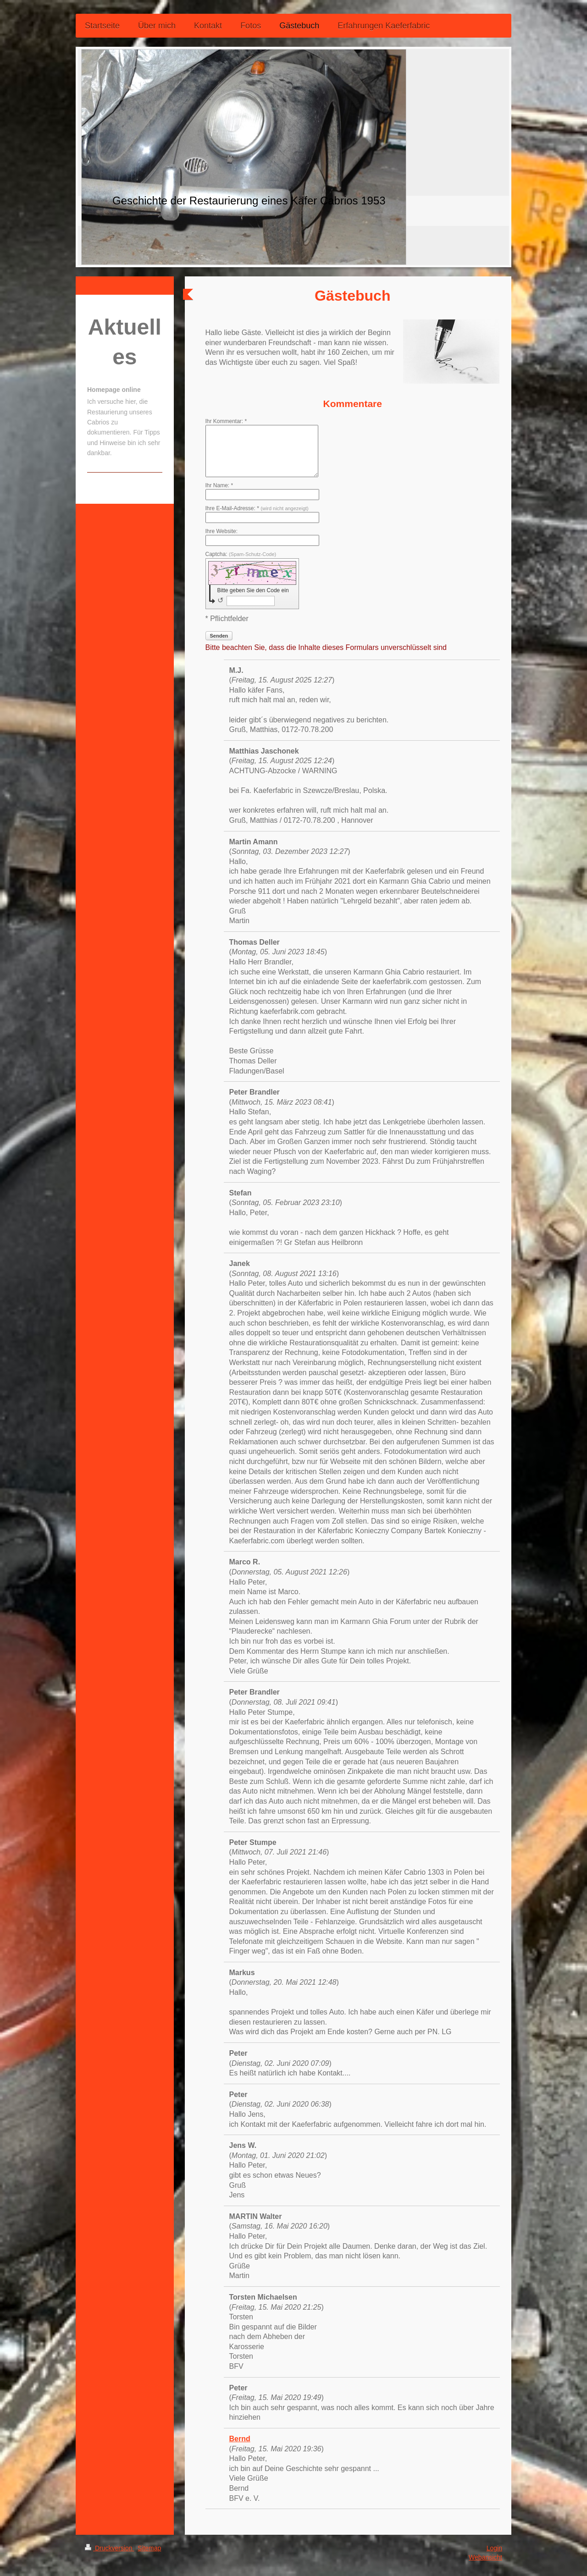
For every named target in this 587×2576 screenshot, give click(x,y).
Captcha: (241, 554)
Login (494, 2548)
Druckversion (109, 2548)
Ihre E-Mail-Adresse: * (257, 508)
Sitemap (149, 2548)
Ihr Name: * (219, 485)
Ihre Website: (221, 531)
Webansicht (485, 2557)
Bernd (239, 2439)
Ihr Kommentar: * (226, 421)
